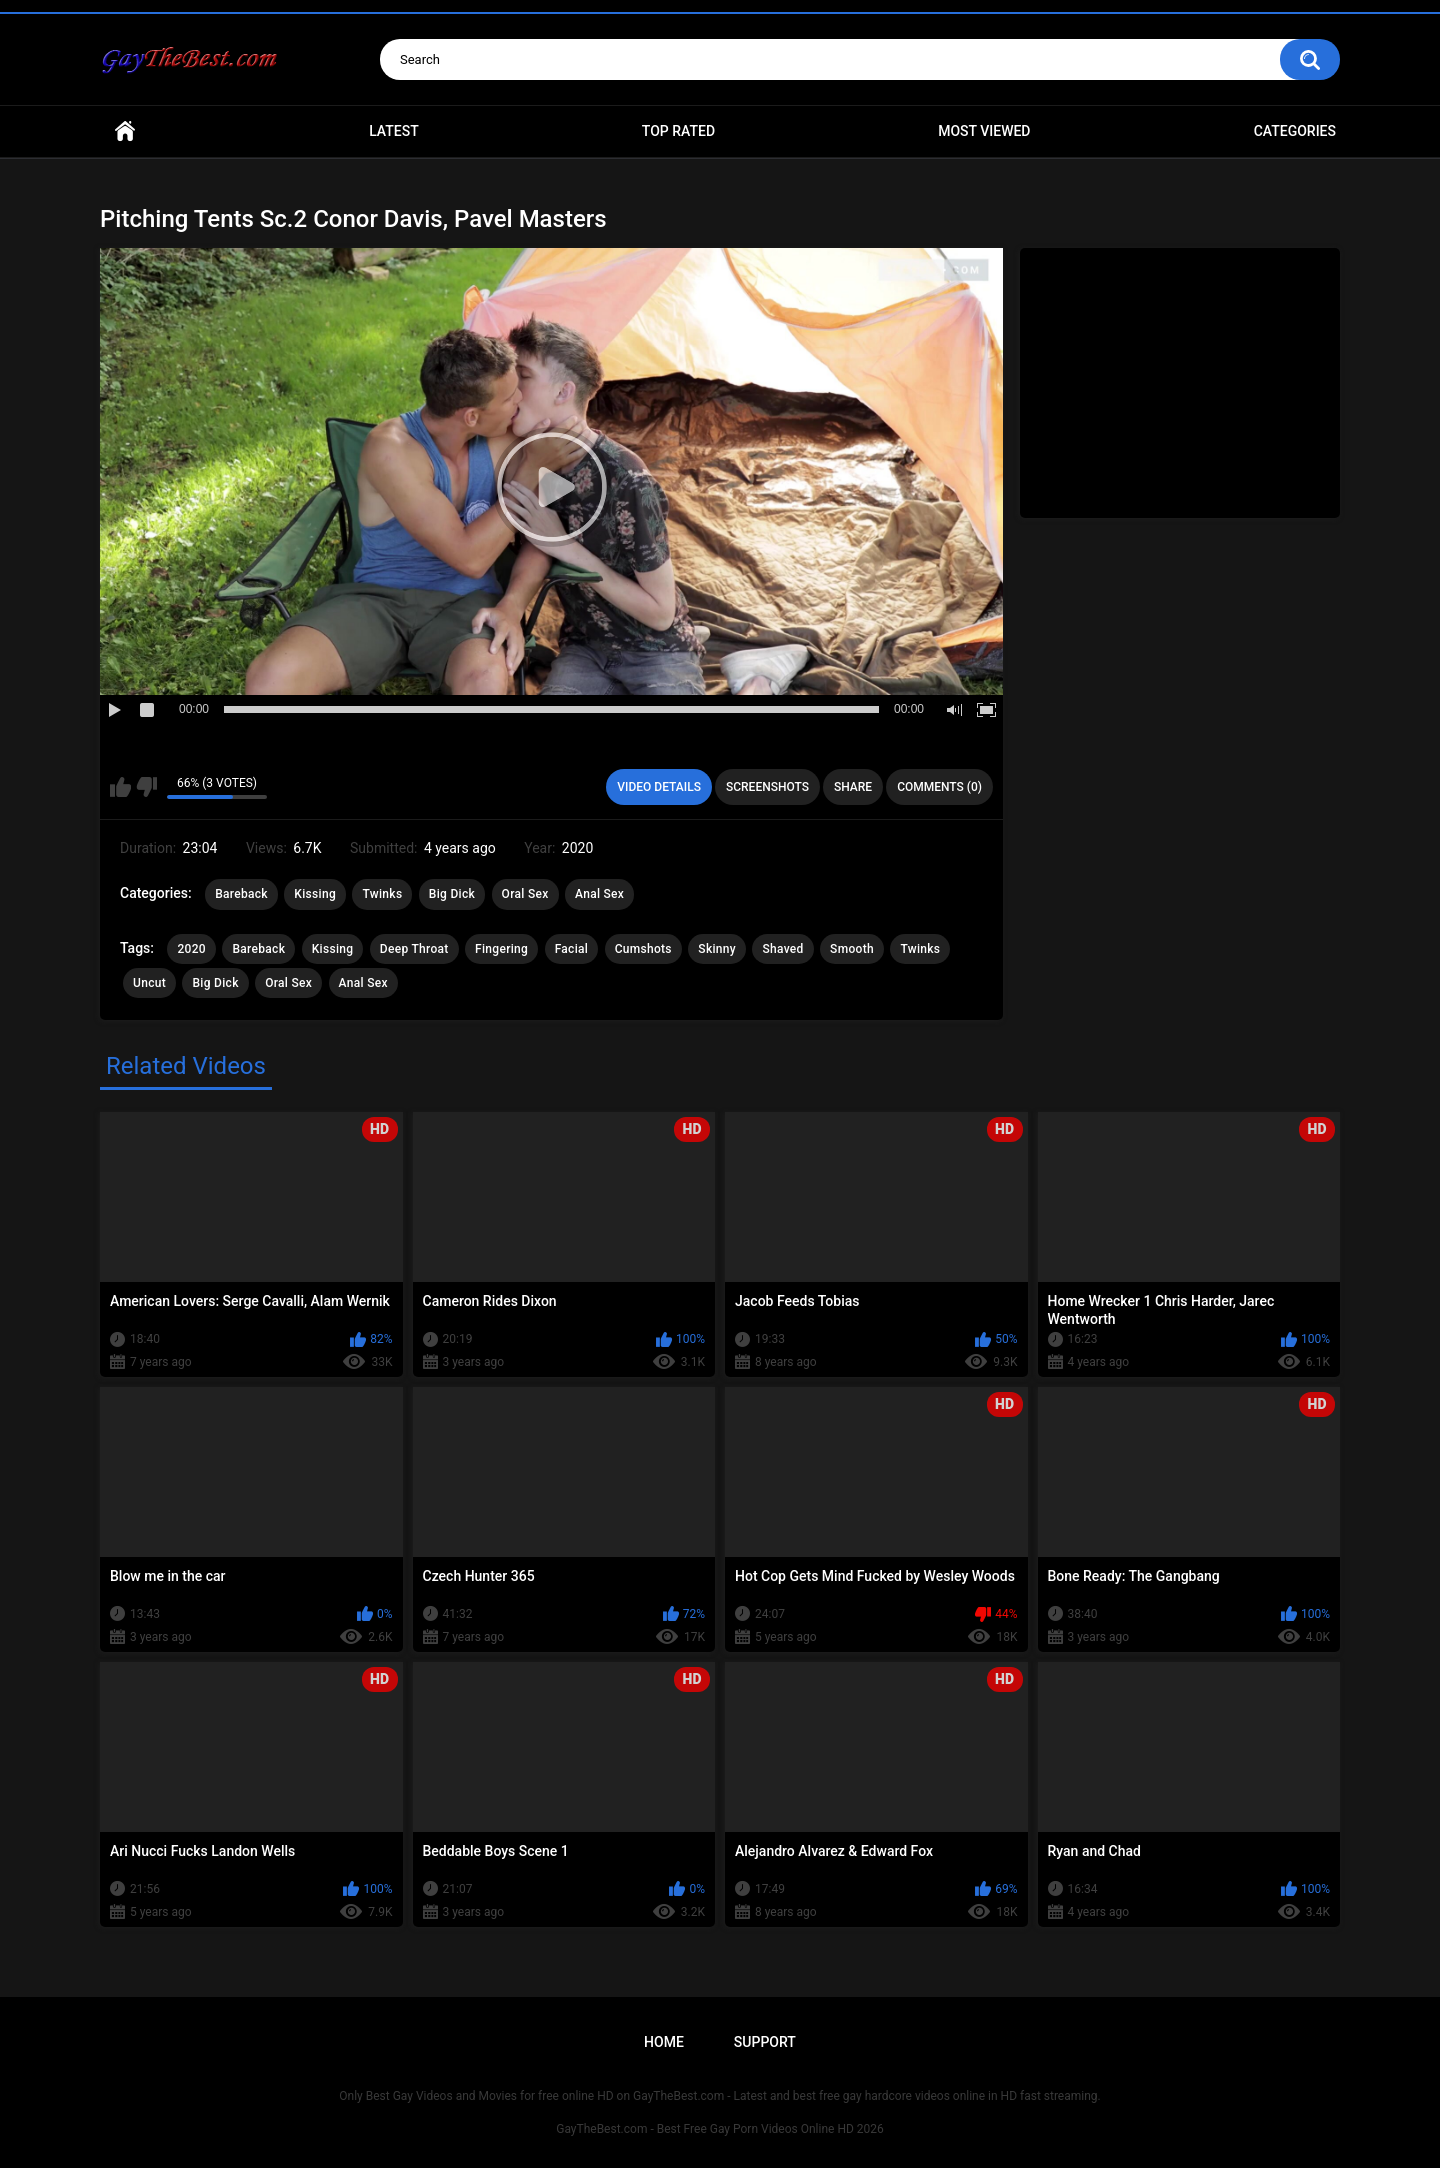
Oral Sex (525, 894)
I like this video (120, 787)
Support (765, 2042)
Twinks (382, 894)
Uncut (149, 983)
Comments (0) (939, 787)
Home (125, 131)
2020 (191, 949)
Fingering (501, 949)
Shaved (782, 949)
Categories (1295, 131)
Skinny (717, 949)
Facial (572, 949)
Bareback (241, 894)
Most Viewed (984, 131)
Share (853, 787)
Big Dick (452, 894)
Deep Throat (414, 949)
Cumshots (643, 949)
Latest (394, 131)
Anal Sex (599, 894)
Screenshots (767, 787)
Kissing (315, 894)
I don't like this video (146, 787)
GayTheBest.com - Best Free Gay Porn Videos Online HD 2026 (720, 2129)
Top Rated (678, 131)
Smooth (852, 949)
